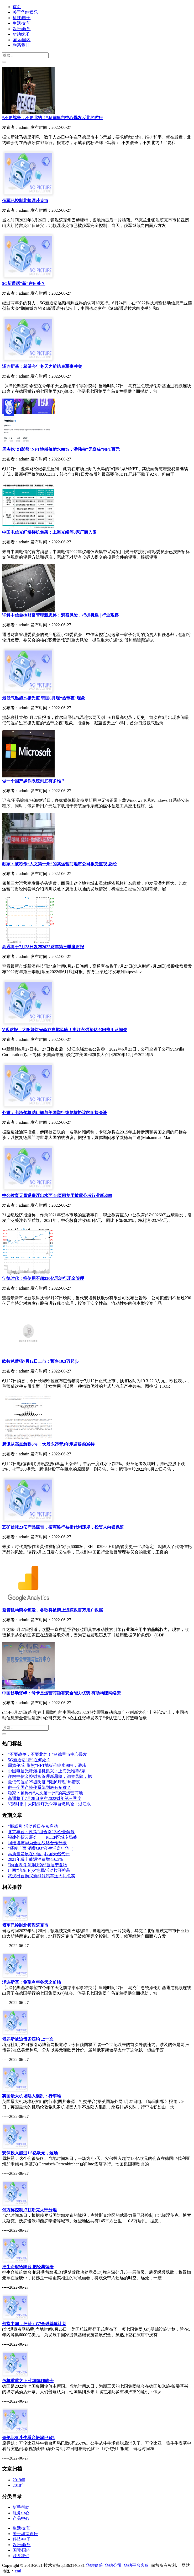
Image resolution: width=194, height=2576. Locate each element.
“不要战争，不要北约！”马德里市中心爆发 (47, 1754)
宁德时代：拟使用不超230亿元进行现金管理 (43, 1278)
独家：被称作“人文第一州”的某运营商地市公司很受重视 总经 (59, 864)
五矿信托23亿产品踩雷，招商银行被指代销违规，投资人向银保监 (63, 1527)
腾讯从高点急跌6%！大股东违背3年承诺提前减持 (48, 1444)
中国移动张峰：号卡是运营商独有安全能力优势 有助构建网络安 (61, 1693)
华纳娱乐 (21, 34)
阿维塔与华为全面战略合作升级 (37, 1843)
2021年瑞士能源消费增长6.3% (35, 1859)
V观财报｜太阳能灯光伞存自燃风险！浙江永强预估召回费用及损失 (64, 1029)
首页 (17, 6)
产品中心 (21, 2518)
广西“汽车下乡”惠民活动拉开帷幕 (39, 1870)
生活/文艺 (21, 23)
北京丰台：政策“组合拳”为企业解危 (41, 1832)
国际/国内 (21, 40)
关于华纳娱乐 (25, 12)
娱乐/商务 (21, 28)
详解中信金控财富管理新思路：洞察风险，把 (50, 1776)
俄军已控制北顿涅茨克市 (25, 200)
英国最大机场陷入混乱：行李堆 (31, 2096)
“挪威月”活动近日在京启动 (33, 1826)
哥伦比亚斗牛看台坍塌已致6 (28, 2437)
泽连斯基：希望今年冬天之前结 (31, 1982)
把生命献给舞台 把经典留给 (28, 2267)
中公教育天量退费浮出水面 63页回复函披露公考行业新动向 (57, 1195)
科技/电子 (21, 17)
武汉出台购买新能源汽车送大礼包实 (41, 1876)
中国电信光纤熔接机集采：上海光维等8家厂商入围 (49, 532)
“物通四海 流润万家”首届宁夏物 (37, 1865)
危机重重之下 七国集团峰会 (28, 2380)
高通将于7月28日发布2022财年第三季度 (44, 1798)
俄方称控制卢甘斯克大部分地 (29, 2210)
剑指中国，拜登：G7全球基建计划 (34, 2323)
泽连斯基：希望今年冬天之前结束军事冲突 (42, 366)
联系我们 (21, 45)
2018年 (19, 2485)
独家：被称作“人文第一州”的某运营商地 (45, 1793)
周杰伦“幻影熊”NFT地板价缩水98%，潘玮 (47, 1765)
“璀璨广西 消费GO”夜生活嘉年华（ (40, 1848)
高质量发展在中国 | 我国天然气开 (39, 1854)
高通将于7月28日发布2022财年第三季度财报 (43, 947)
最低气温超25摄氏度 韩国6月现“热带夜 (44, 1782)
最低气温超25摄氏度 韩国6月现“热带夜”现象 (43, 698)
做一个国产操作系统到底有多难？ (33, 781)
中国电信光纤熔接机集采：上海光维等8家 (47, 1771)
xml (18, 2571)
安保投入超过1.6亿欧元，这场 (30, 2153)
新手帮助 (21, 2507)
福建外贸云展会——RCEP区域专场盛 (42, 1837)
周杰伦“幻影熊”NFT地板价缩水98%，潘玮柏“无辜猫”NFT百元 (61, 449)
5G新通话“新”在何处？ (23, 283)
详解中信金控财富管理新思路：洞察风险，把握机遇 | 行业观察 (60, 615)
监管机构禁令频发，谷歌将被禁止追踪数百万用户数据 (52, 1610)
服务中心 (21, 2513)
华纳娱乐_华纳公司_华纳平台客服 (117, 2565)
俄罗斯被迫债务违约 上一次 (28, 2039)
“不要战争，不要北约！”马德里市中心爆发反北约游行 (52, 117)
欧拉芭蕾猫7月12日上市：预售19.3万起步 (40, 1361)
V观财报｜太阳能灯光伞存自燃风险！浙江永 (49, 1804)
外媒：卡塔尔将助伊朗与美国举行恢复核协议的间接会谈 (54, 1112)
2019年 (19, 2480)
